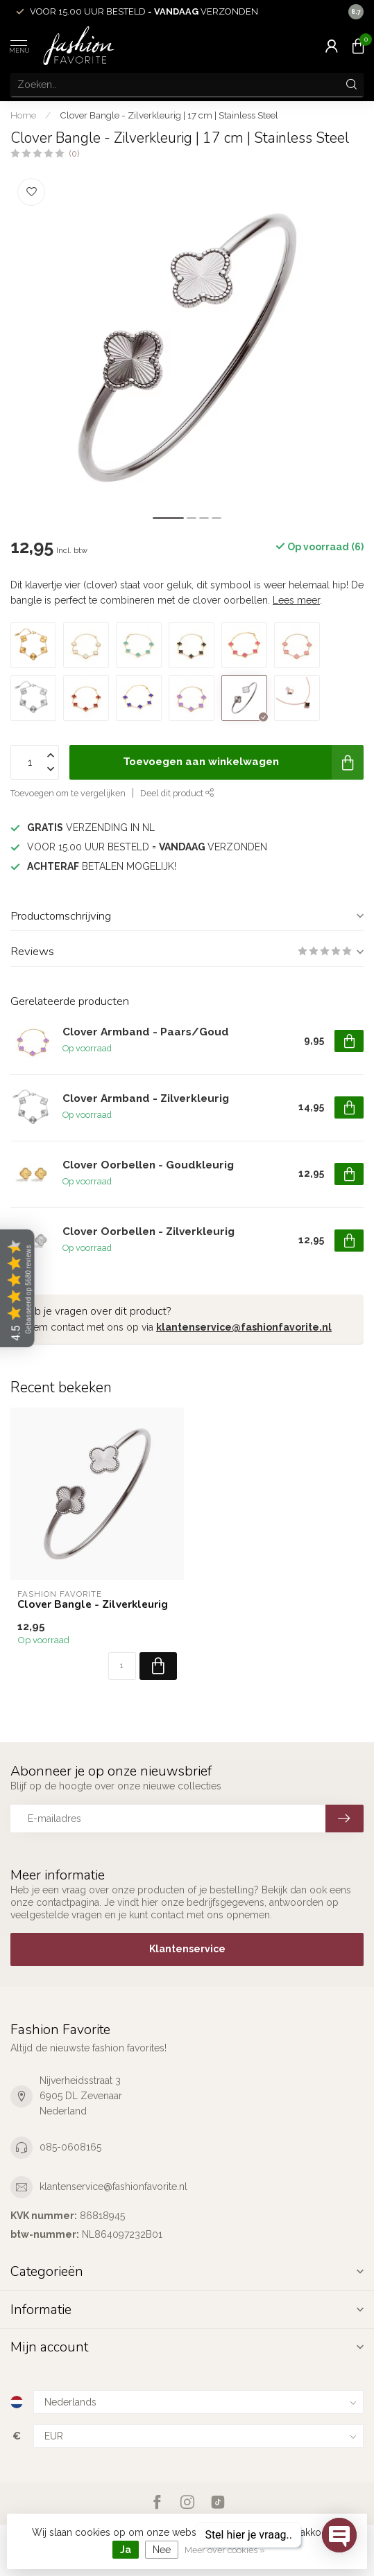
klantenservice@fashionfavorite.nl (244, 1327)
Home (23, 115)
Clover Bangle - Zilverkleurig (92, 1604)
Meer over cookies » (225, 2550)
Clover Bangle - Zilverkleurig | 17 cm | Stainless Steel (169, 115)
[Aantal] (122, 1666)
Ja (125, 2549)
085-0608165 (70, 2147)
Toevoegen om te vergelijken (68, 793)
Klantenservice (187, 1948)
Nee (162, 2549)
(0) (74, 153)
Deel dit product (177, 793)
